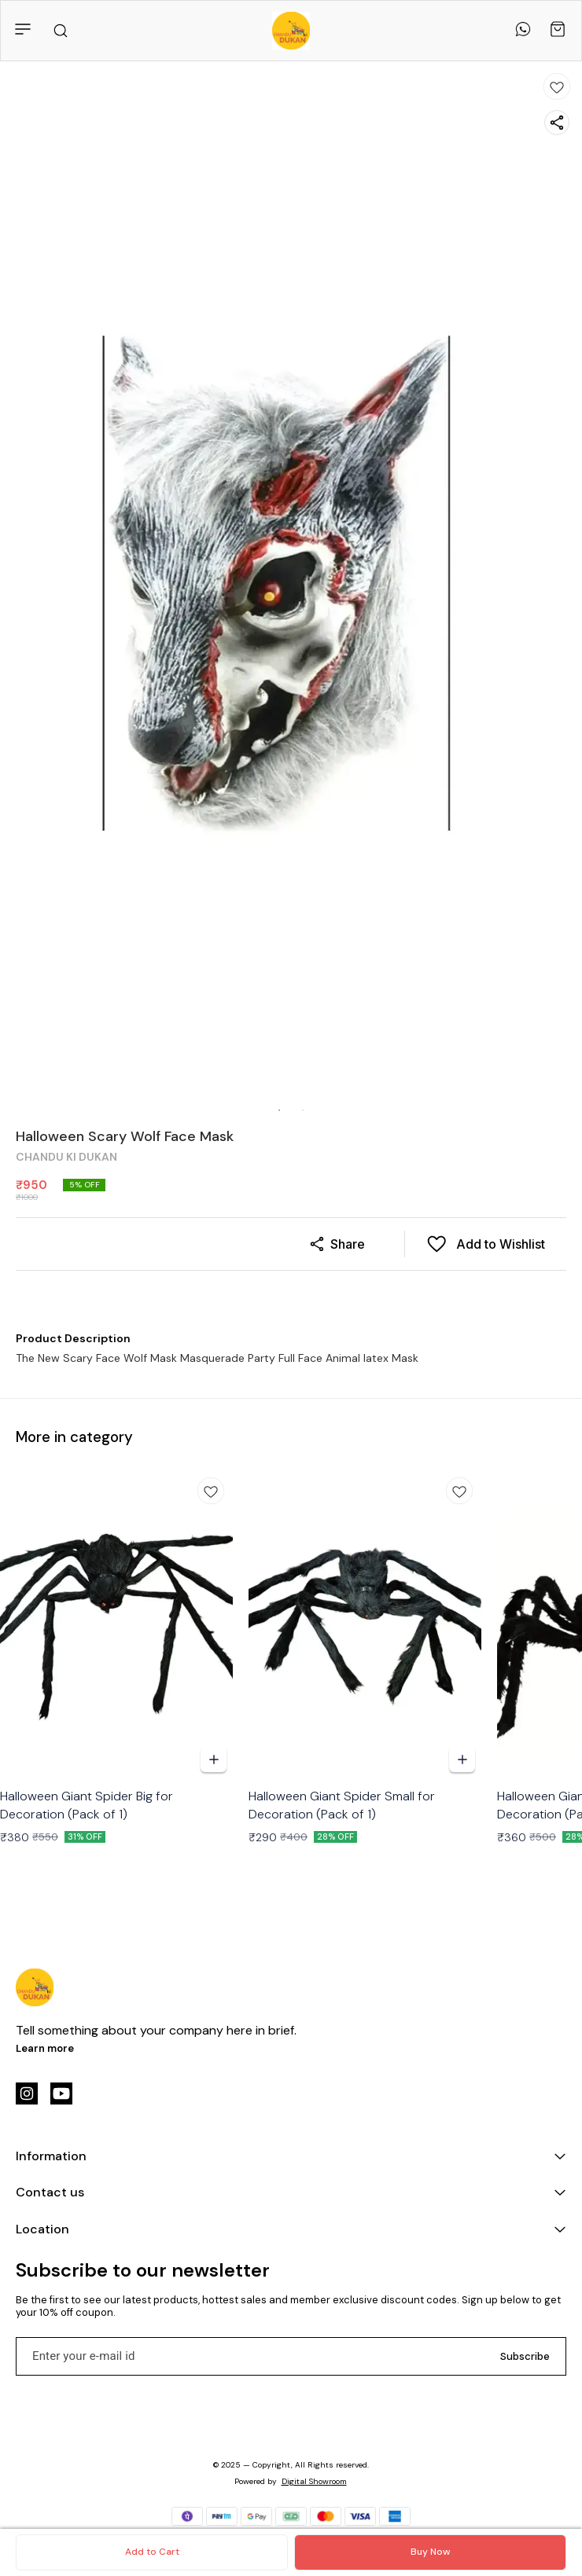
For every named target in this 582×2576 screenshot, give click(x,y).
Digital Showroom (314, 2481)
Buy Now (430, 2551)
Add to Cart (152, 2551)
